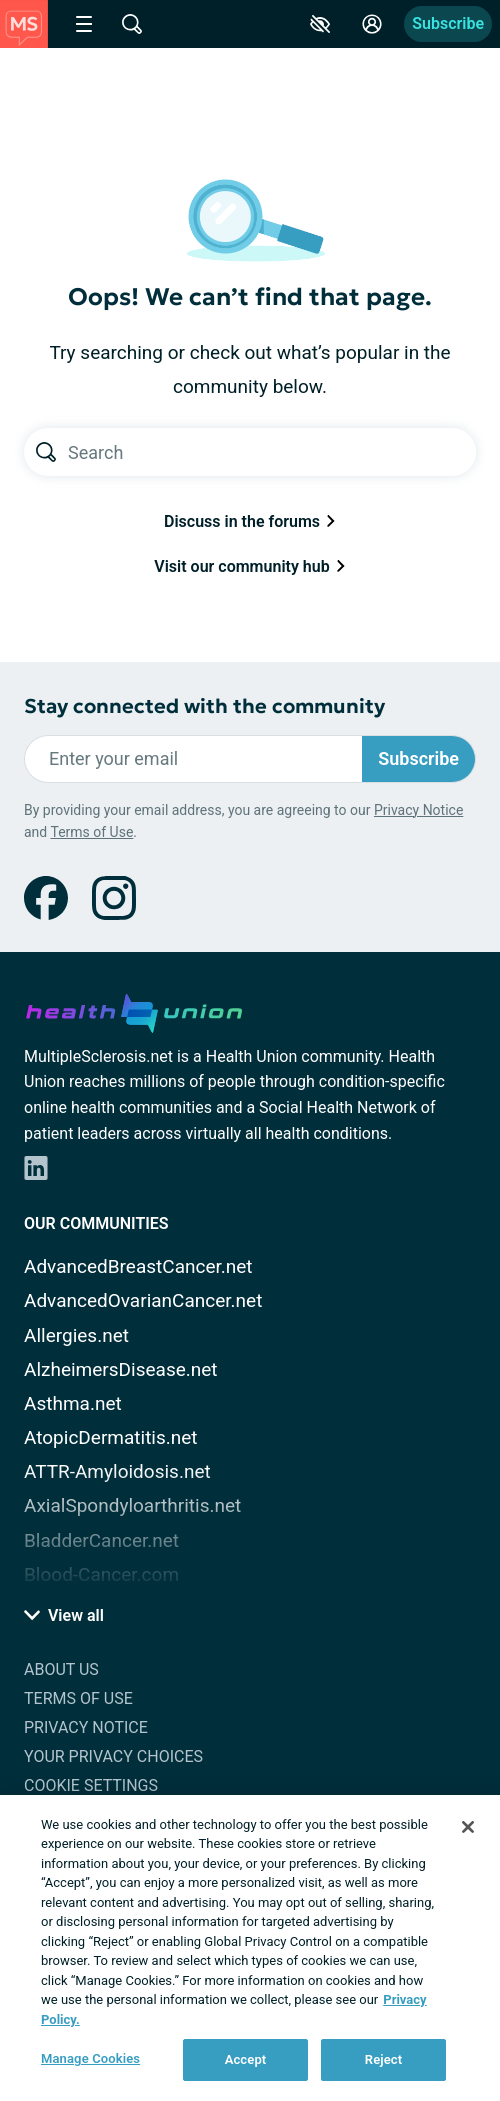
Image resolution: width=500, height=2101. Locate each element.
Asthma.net (73, 1403)
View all (64, 1615)
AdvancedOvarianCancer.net (143, 1300)
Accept (246, 2059)
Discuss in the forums (250, 521)
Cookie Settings (91, 1785)
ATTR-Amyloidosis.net (117, 1471)
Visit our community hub (249, 566)
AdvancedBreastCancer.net (138, 1266)
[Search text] (272, 452)
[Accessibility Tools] (320, 24)
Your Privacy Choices (113, 1756)
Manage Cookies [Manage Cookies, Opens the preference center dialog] (90, 2058)
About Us (61, 1669)
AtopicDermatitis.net (111, 1437)
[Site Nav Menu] (84, 24)
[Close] (468, 1827)
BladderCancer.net (101, 1540)
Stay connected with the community (204, 706)
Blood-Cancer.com (101, 1574)
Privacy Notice (418, 810)
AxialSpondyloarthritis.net (132, 1505)
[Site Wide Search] (132, 24)
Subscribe (448, 23)
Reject (384, 2059)
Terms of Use (91, 832)
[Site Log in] (372, 24)
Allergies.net (76, 1335)
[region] (250, 1948)
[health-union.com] (134, 1010)
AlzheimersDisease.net (121, 1369)
